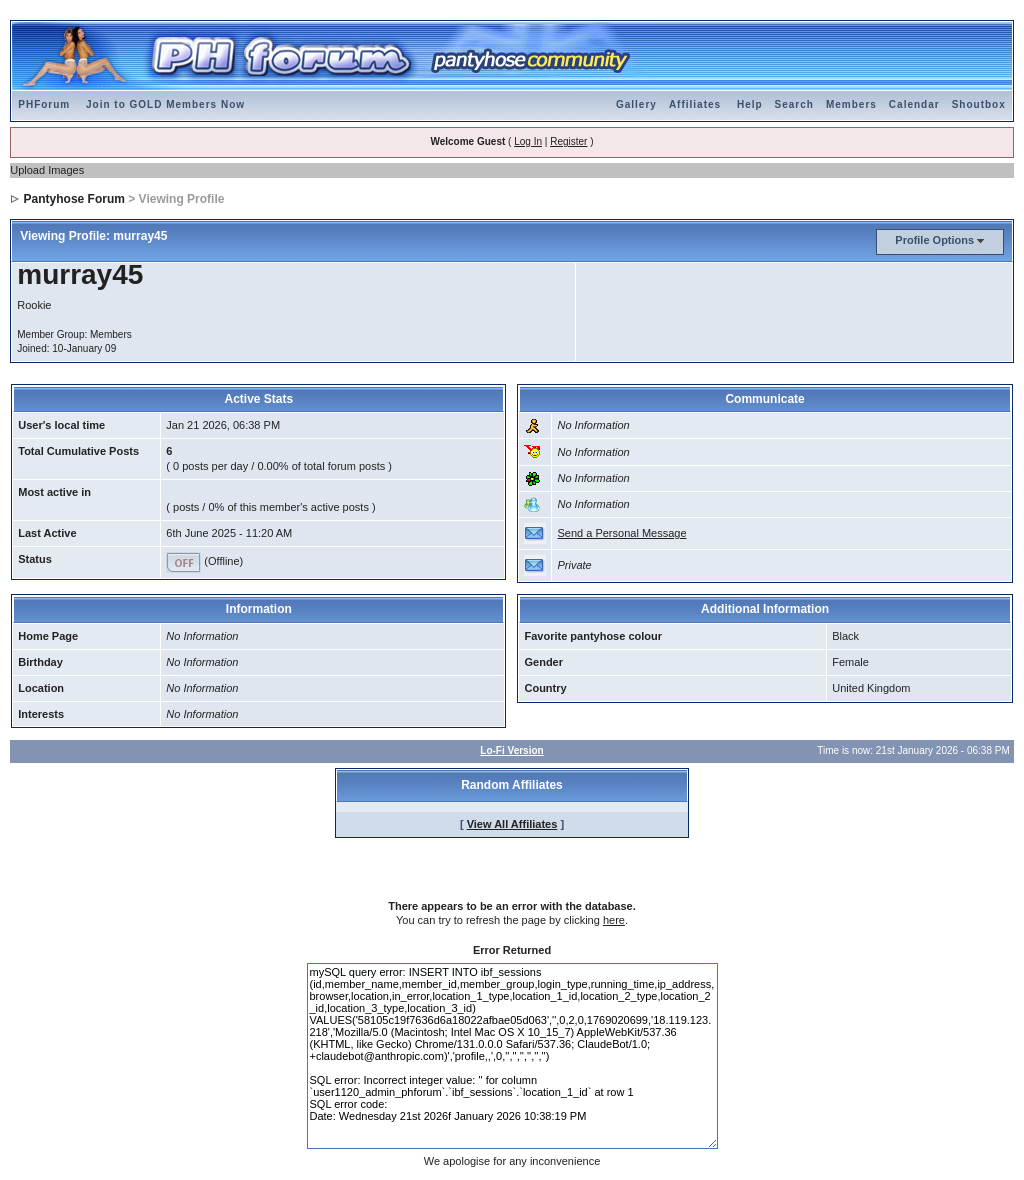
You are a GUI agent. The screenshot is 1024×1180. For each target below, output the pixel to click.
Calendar (914, 104)
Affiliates (695, 104)
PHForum (44, 104)
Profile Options (934, 240)
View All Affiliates (512, 824)
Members (851, 104)
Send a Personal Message (621, 533)
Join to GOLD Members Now (165, 104)
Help (750, 104)
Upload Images (47, 170)
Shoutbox (979, 104)
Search (794, 104)
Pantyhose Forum (74, 199)
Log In (528, 141)
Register (568, 141)
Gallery (636, 104)
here (614, 920)
